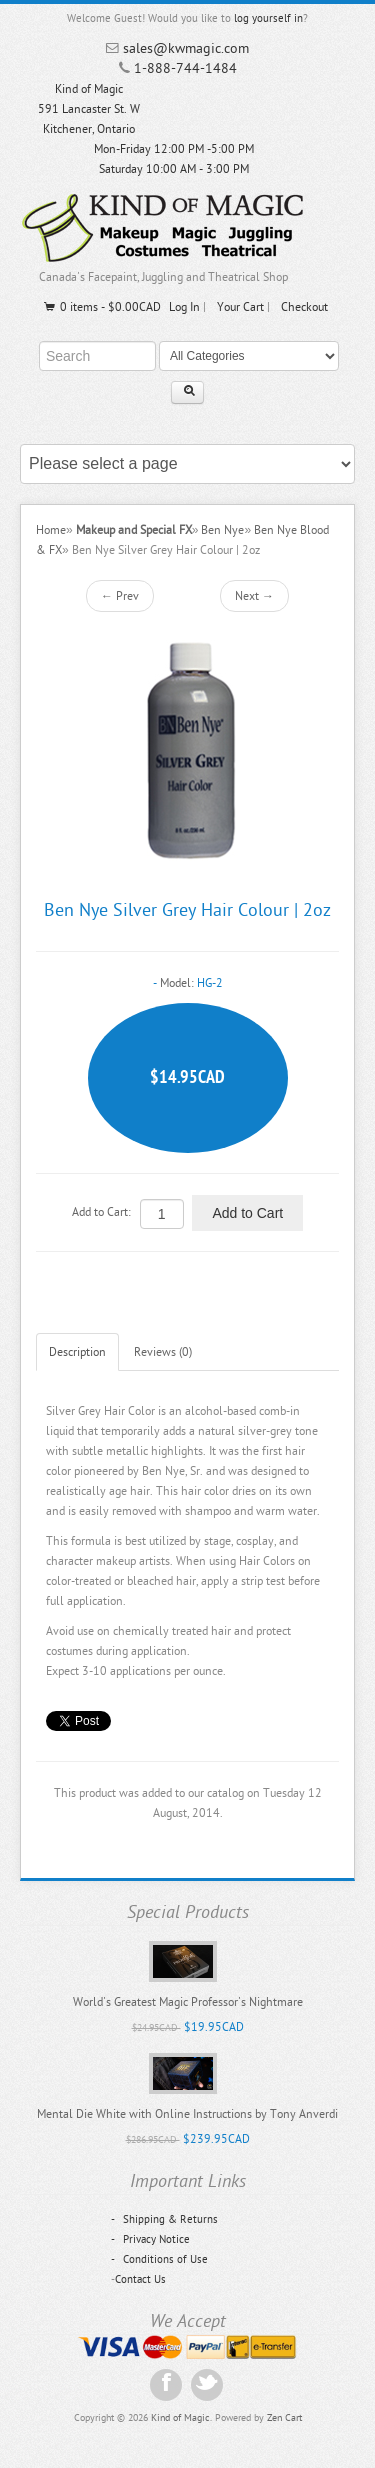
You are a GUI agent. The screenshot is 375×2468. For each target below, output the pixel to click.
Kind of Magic (180, 2418)
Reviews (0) (163, 1352)
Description (77, 1352)
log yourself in (268, 18)
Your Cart (240, 307)
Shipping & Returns (164, 2219)
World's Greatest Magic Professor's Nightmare (188, 2002)
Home (51, 530)
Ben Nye (222, 530)
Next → (254, 596)
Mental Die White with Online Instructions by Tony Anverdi (187, 2114)
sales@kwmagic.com (186, 48)
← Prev (120, 596)
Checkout (304, 307)
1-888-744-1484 (185, 68)
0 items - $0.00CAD (101, 307)
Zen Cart (284, 2418)
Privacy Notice (150, 2239)
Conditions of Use (159, 2259)
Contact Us (140, 2279)
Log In (184, 307)
